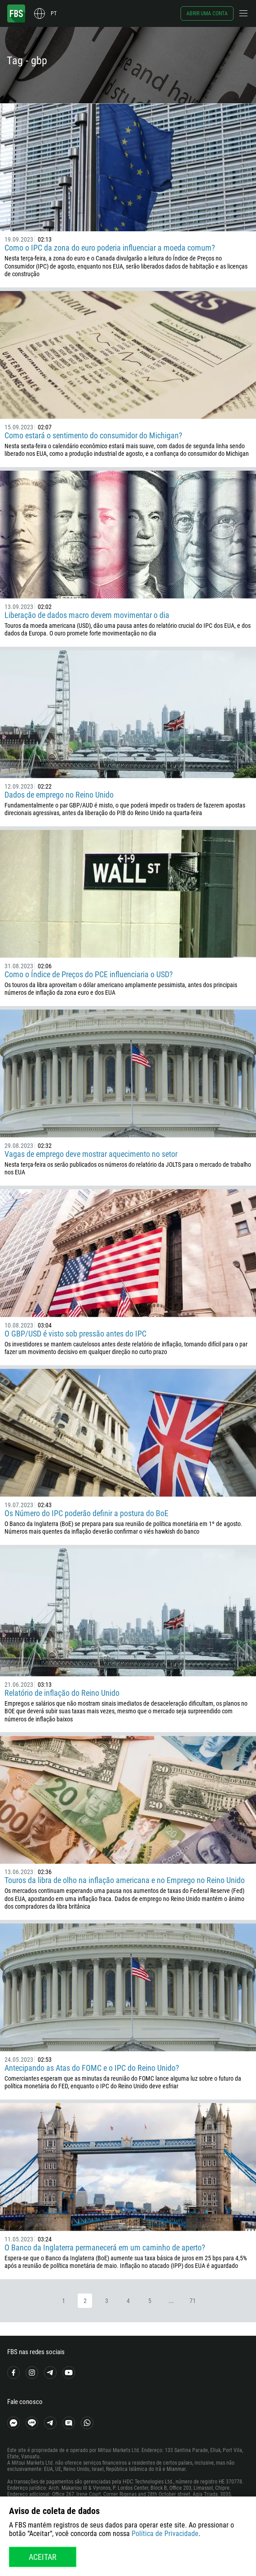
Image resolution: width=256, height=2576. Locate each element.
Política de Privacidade (165, 2533)
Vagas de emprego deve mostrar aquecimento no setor (90, 1154)
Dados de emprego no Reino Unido (59, 794)
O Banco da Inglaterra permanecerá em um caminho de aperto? (104, 2247)
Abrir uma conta (207, 13)
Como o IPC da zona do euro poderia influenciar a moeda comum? (109, 247)
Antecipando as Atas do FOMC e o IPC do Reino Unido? (91, 2068)
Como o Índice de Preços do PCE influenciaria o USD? (88, 974)
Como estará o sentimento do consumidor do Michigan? (93, 435)
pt (54, 13)
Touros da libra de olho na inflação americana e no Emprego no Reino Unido (124, 1880)
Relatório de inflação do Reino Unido (61, 1693)
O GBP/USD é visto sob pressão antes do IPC (75, 1333)
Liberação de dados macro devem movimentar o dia (86, 615)
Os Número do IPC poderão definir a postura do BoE (86, 1513)
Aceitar (43, 2557)
